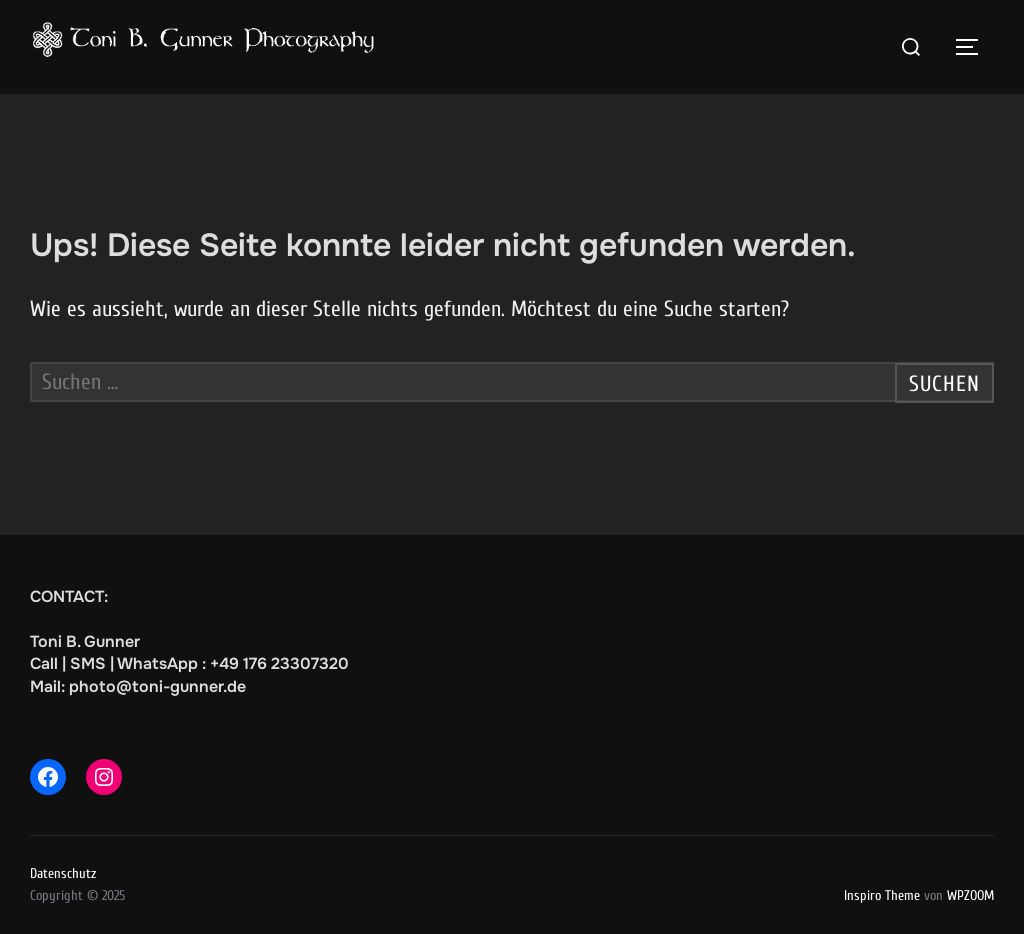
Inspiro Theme (882, 895)
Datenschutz (63, 873)
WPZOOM (970, 895)
